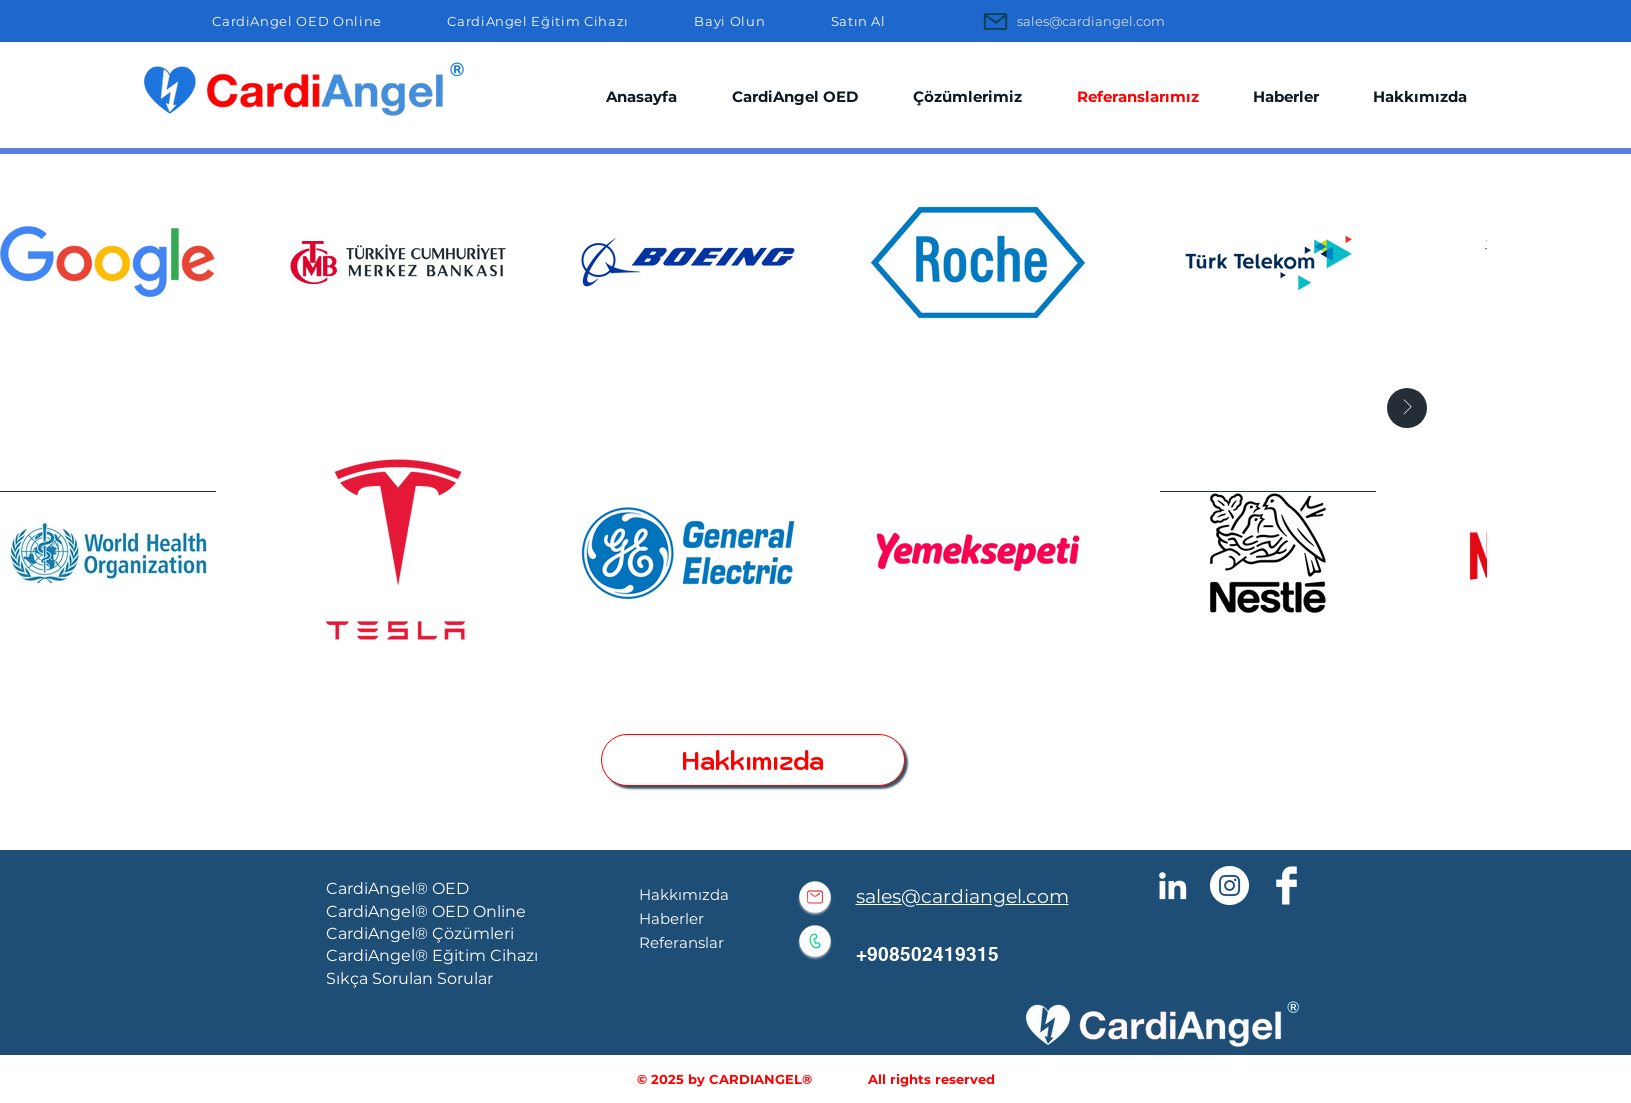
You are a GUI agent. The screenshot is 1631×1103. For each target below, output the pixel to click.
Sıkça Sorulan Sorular (409, 978)
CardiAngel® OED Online (426, 911)
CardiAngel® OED (397, 888)
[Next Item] (1407, 408)
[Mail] (996, 21)
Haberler (671, 918)
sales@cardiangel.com (962, 896)
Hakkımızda (684, 894)
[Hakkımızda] (753, 760)
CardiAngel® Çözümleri (420, 933)
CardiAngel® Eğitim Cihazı (432, 955)
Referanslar (681, 942)
